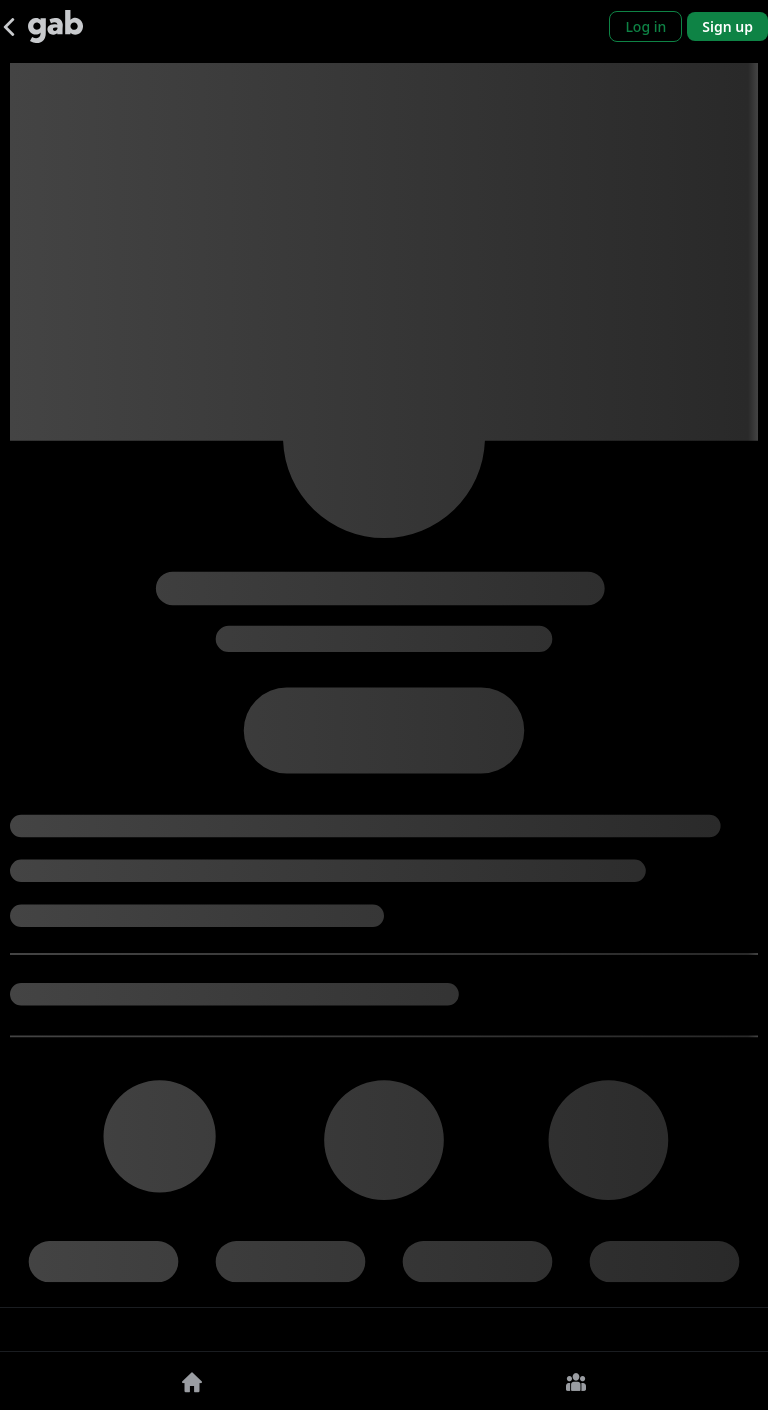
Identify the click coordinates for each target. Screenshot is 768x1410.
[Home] (192, 1381)
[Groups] (576, 1381)
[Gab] (55, 26)
